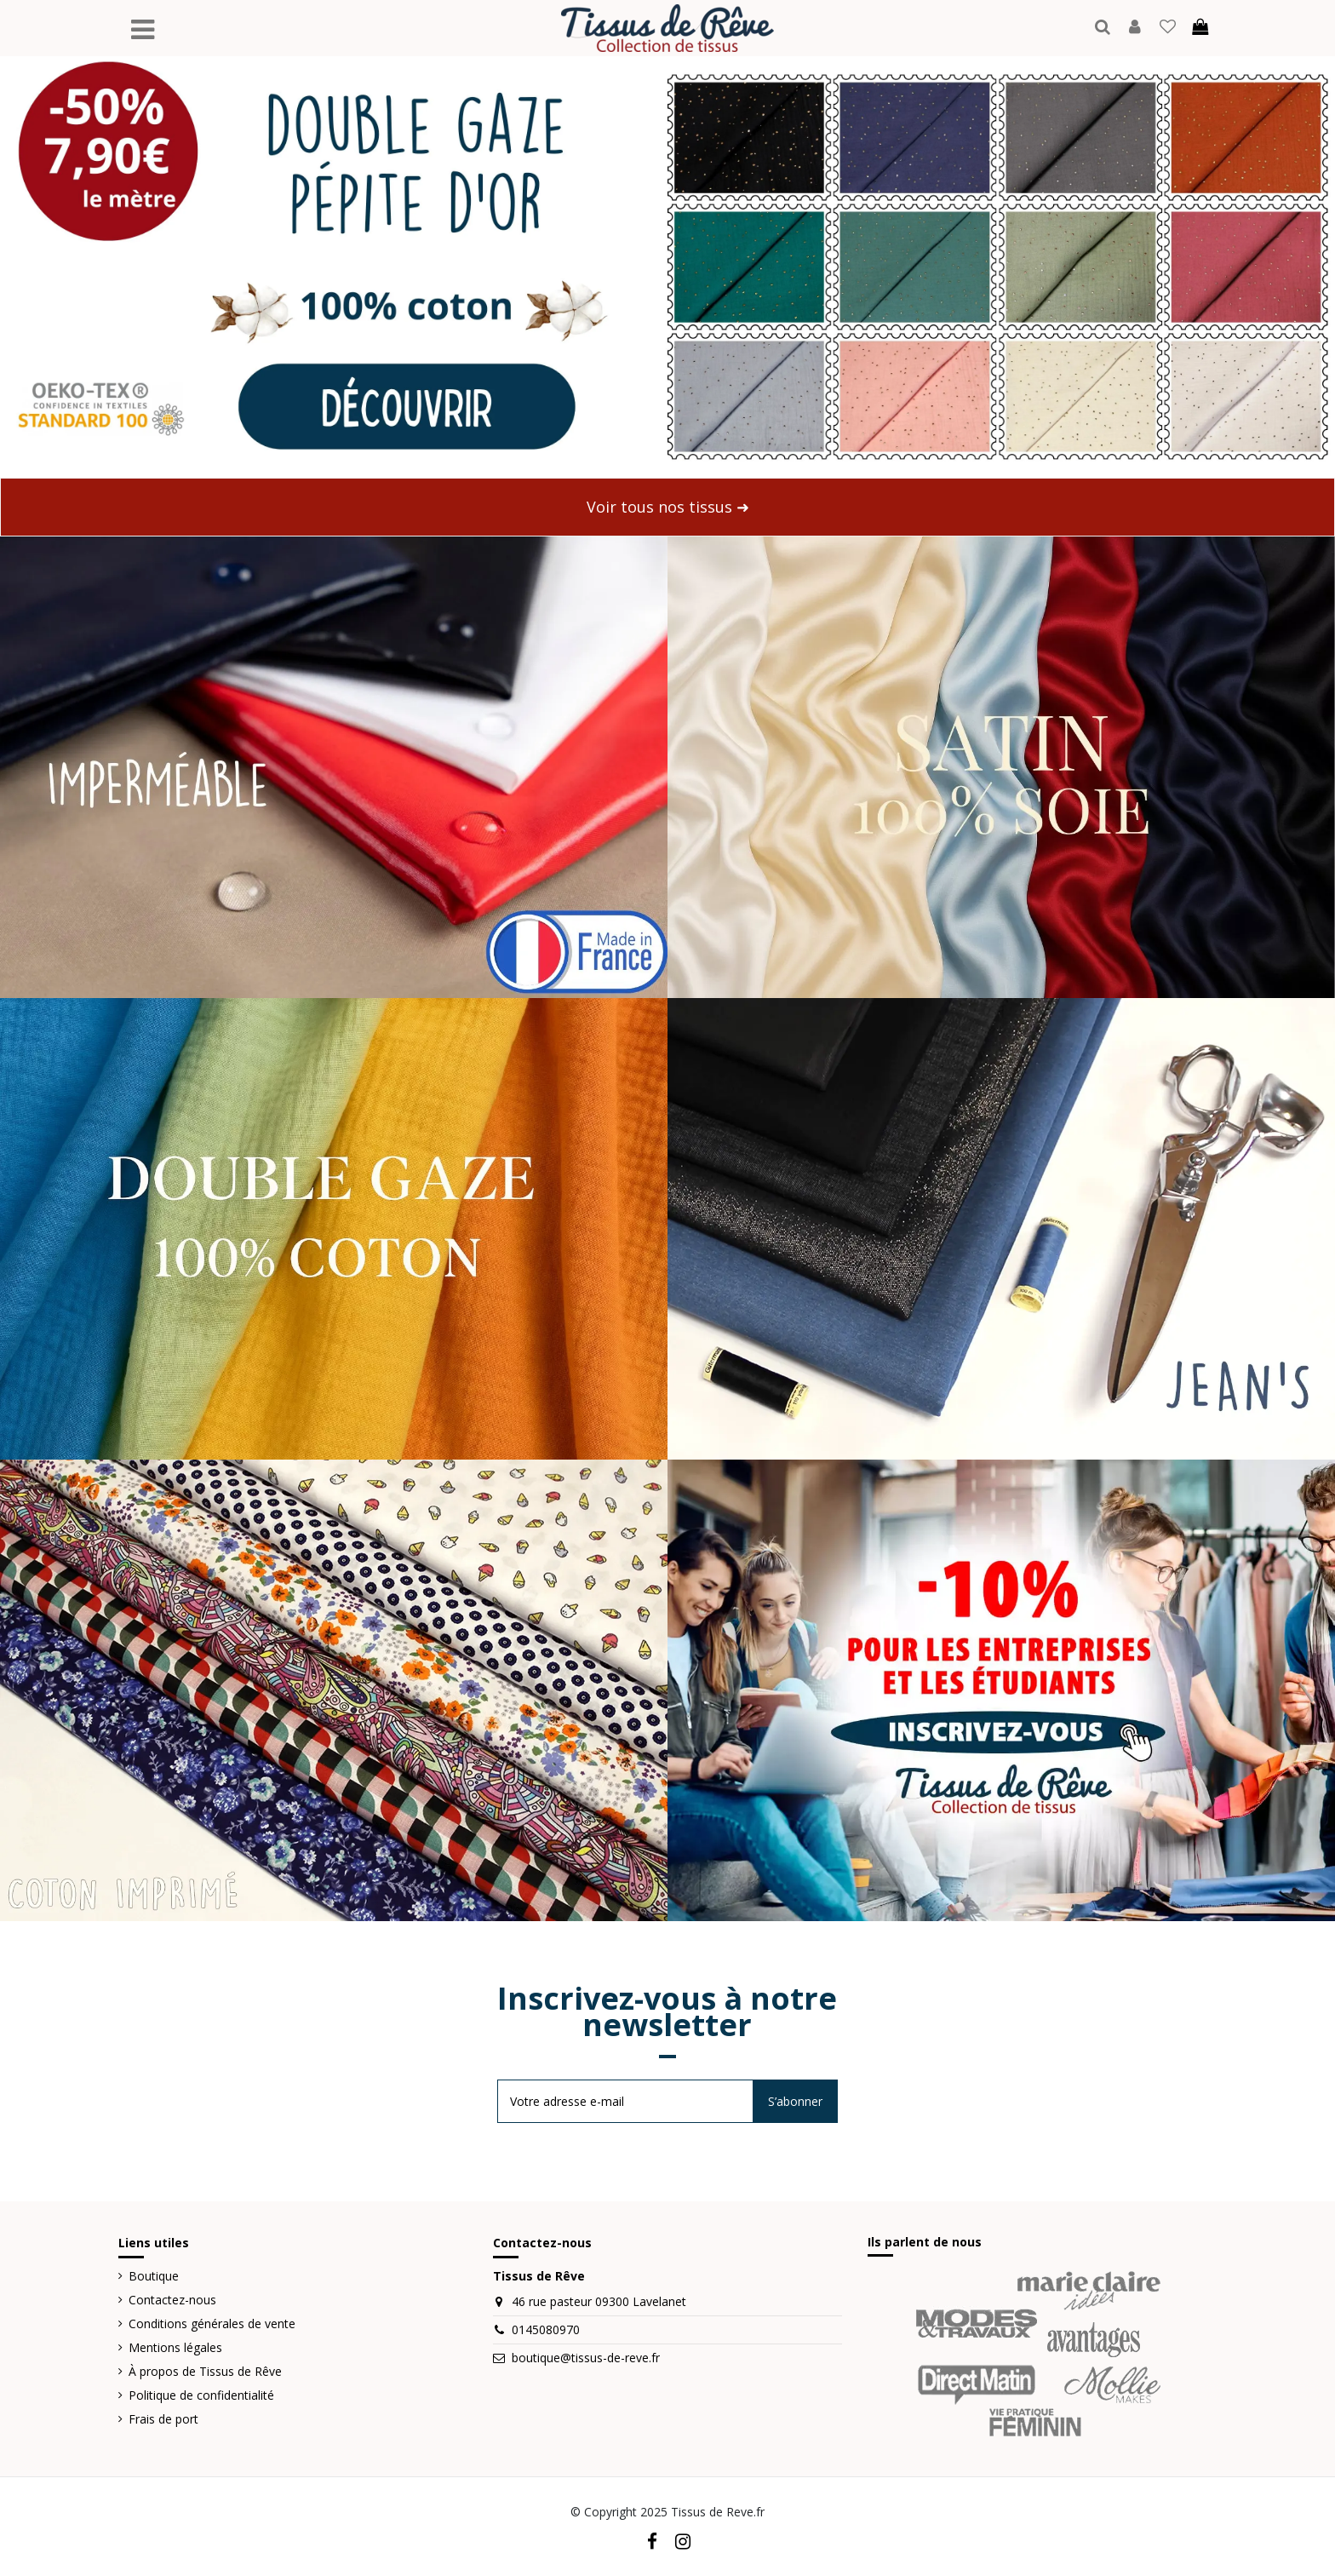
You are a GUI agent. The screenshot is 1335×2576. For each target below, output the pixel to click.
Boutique (154, 2276)
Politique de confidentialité (201, 2395)
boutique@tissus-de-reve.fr (586, 2357)
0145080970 (546, 2329)
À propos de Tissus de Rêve (205, 2371)
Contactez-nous (172, 2300)
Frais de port (163, 2419)
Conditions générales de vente (212, 2323)
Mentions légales (175, 2347)
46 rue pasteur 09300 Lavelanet (599, 2301)
